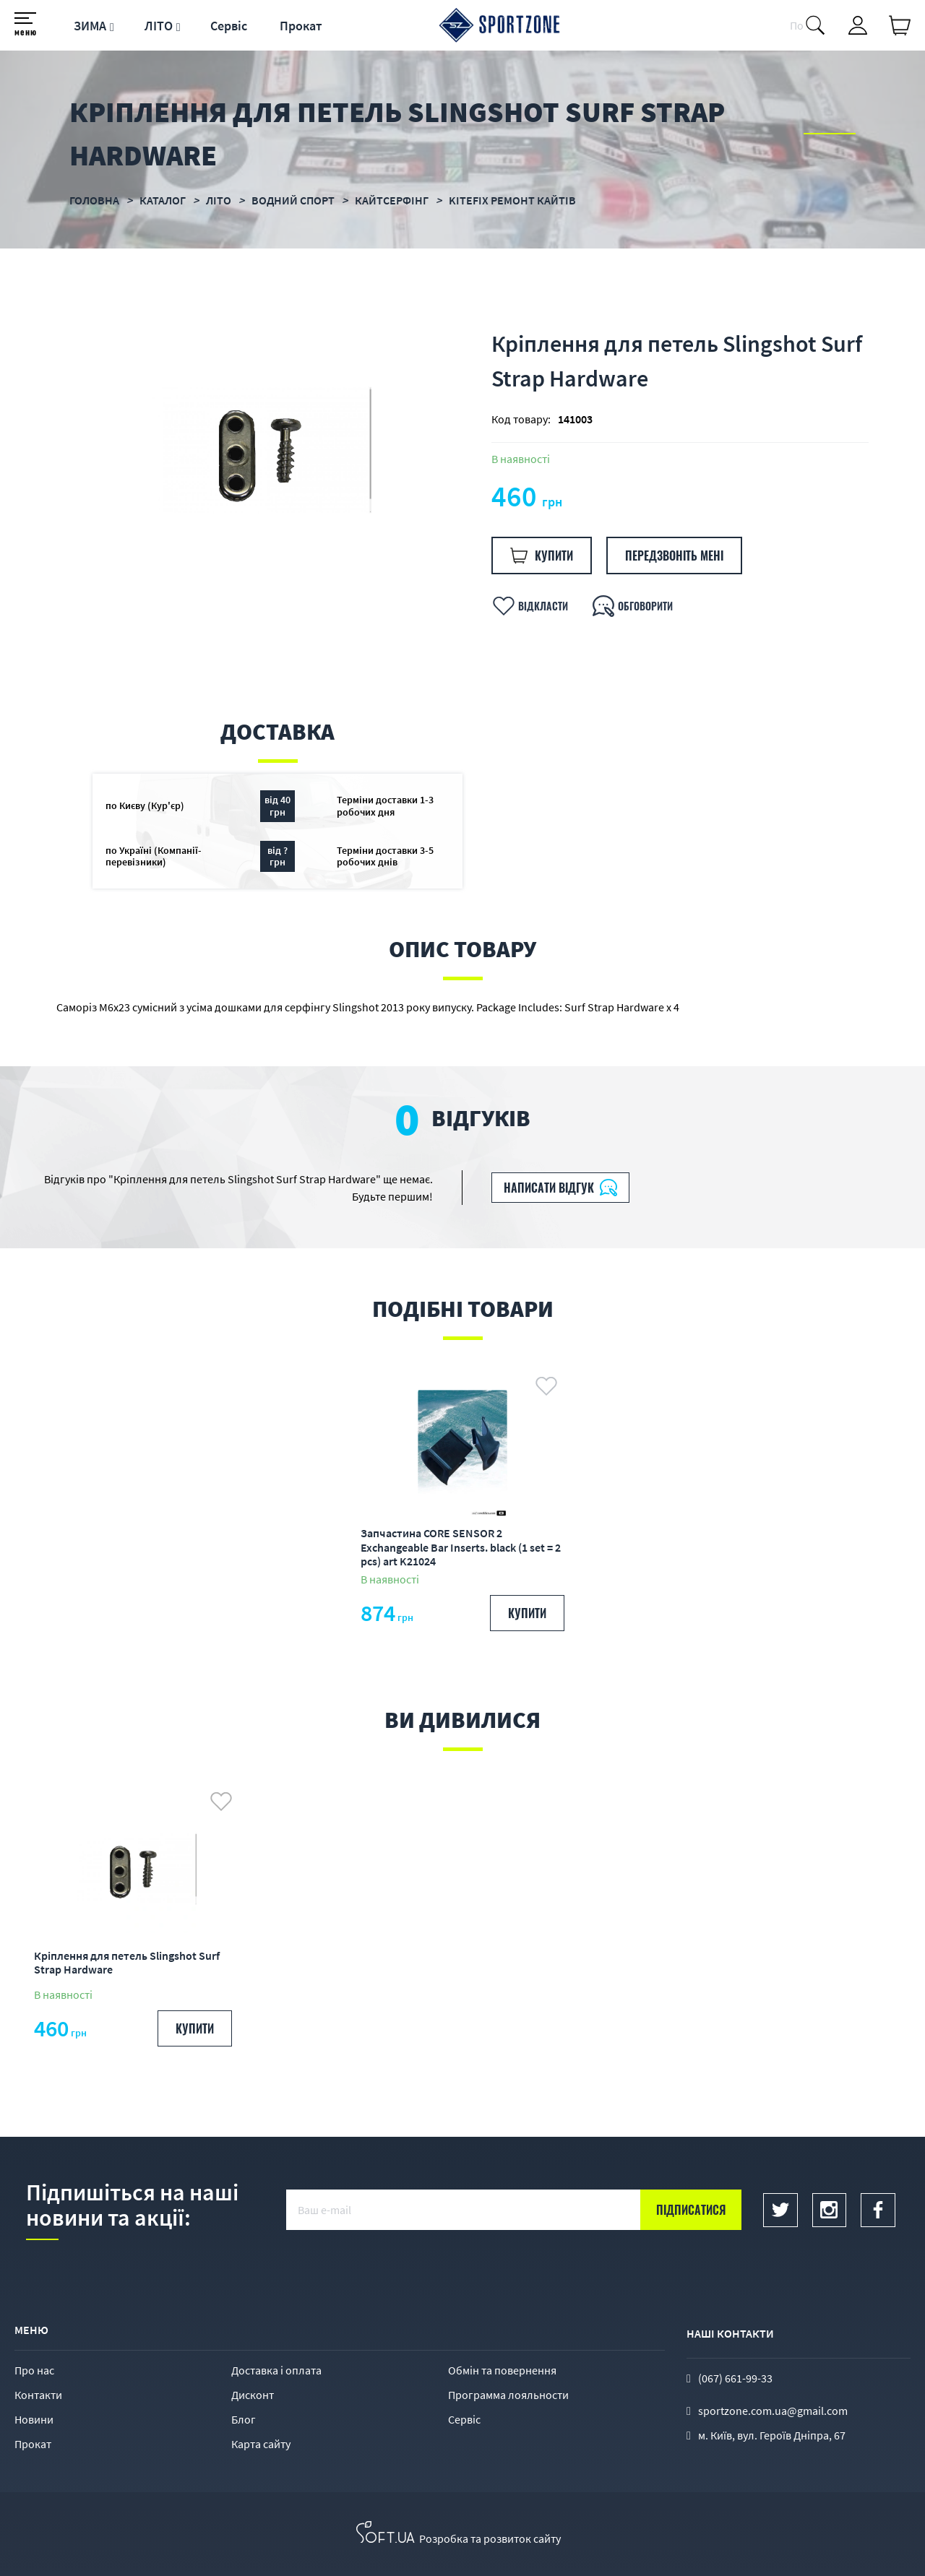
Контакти (38, 2394)
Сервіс (228, 25)
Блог (243, 2419)
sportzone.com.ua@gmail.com (773, 2410)
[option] (259, 450)
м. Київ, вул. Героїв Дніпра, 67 (772, 2435)
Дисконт (252, 2394)
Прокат (301, 25)
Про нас (34, 2370)
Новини (33, 2419)
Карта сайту (261, 2444)
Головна (94, 200)
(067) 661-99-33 (735, 2378)
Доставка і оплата (276, 2370)
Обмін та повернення (502, 2370)
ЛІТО (159, 25)
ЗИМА (90, 25)
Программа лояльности (508, 2394)
